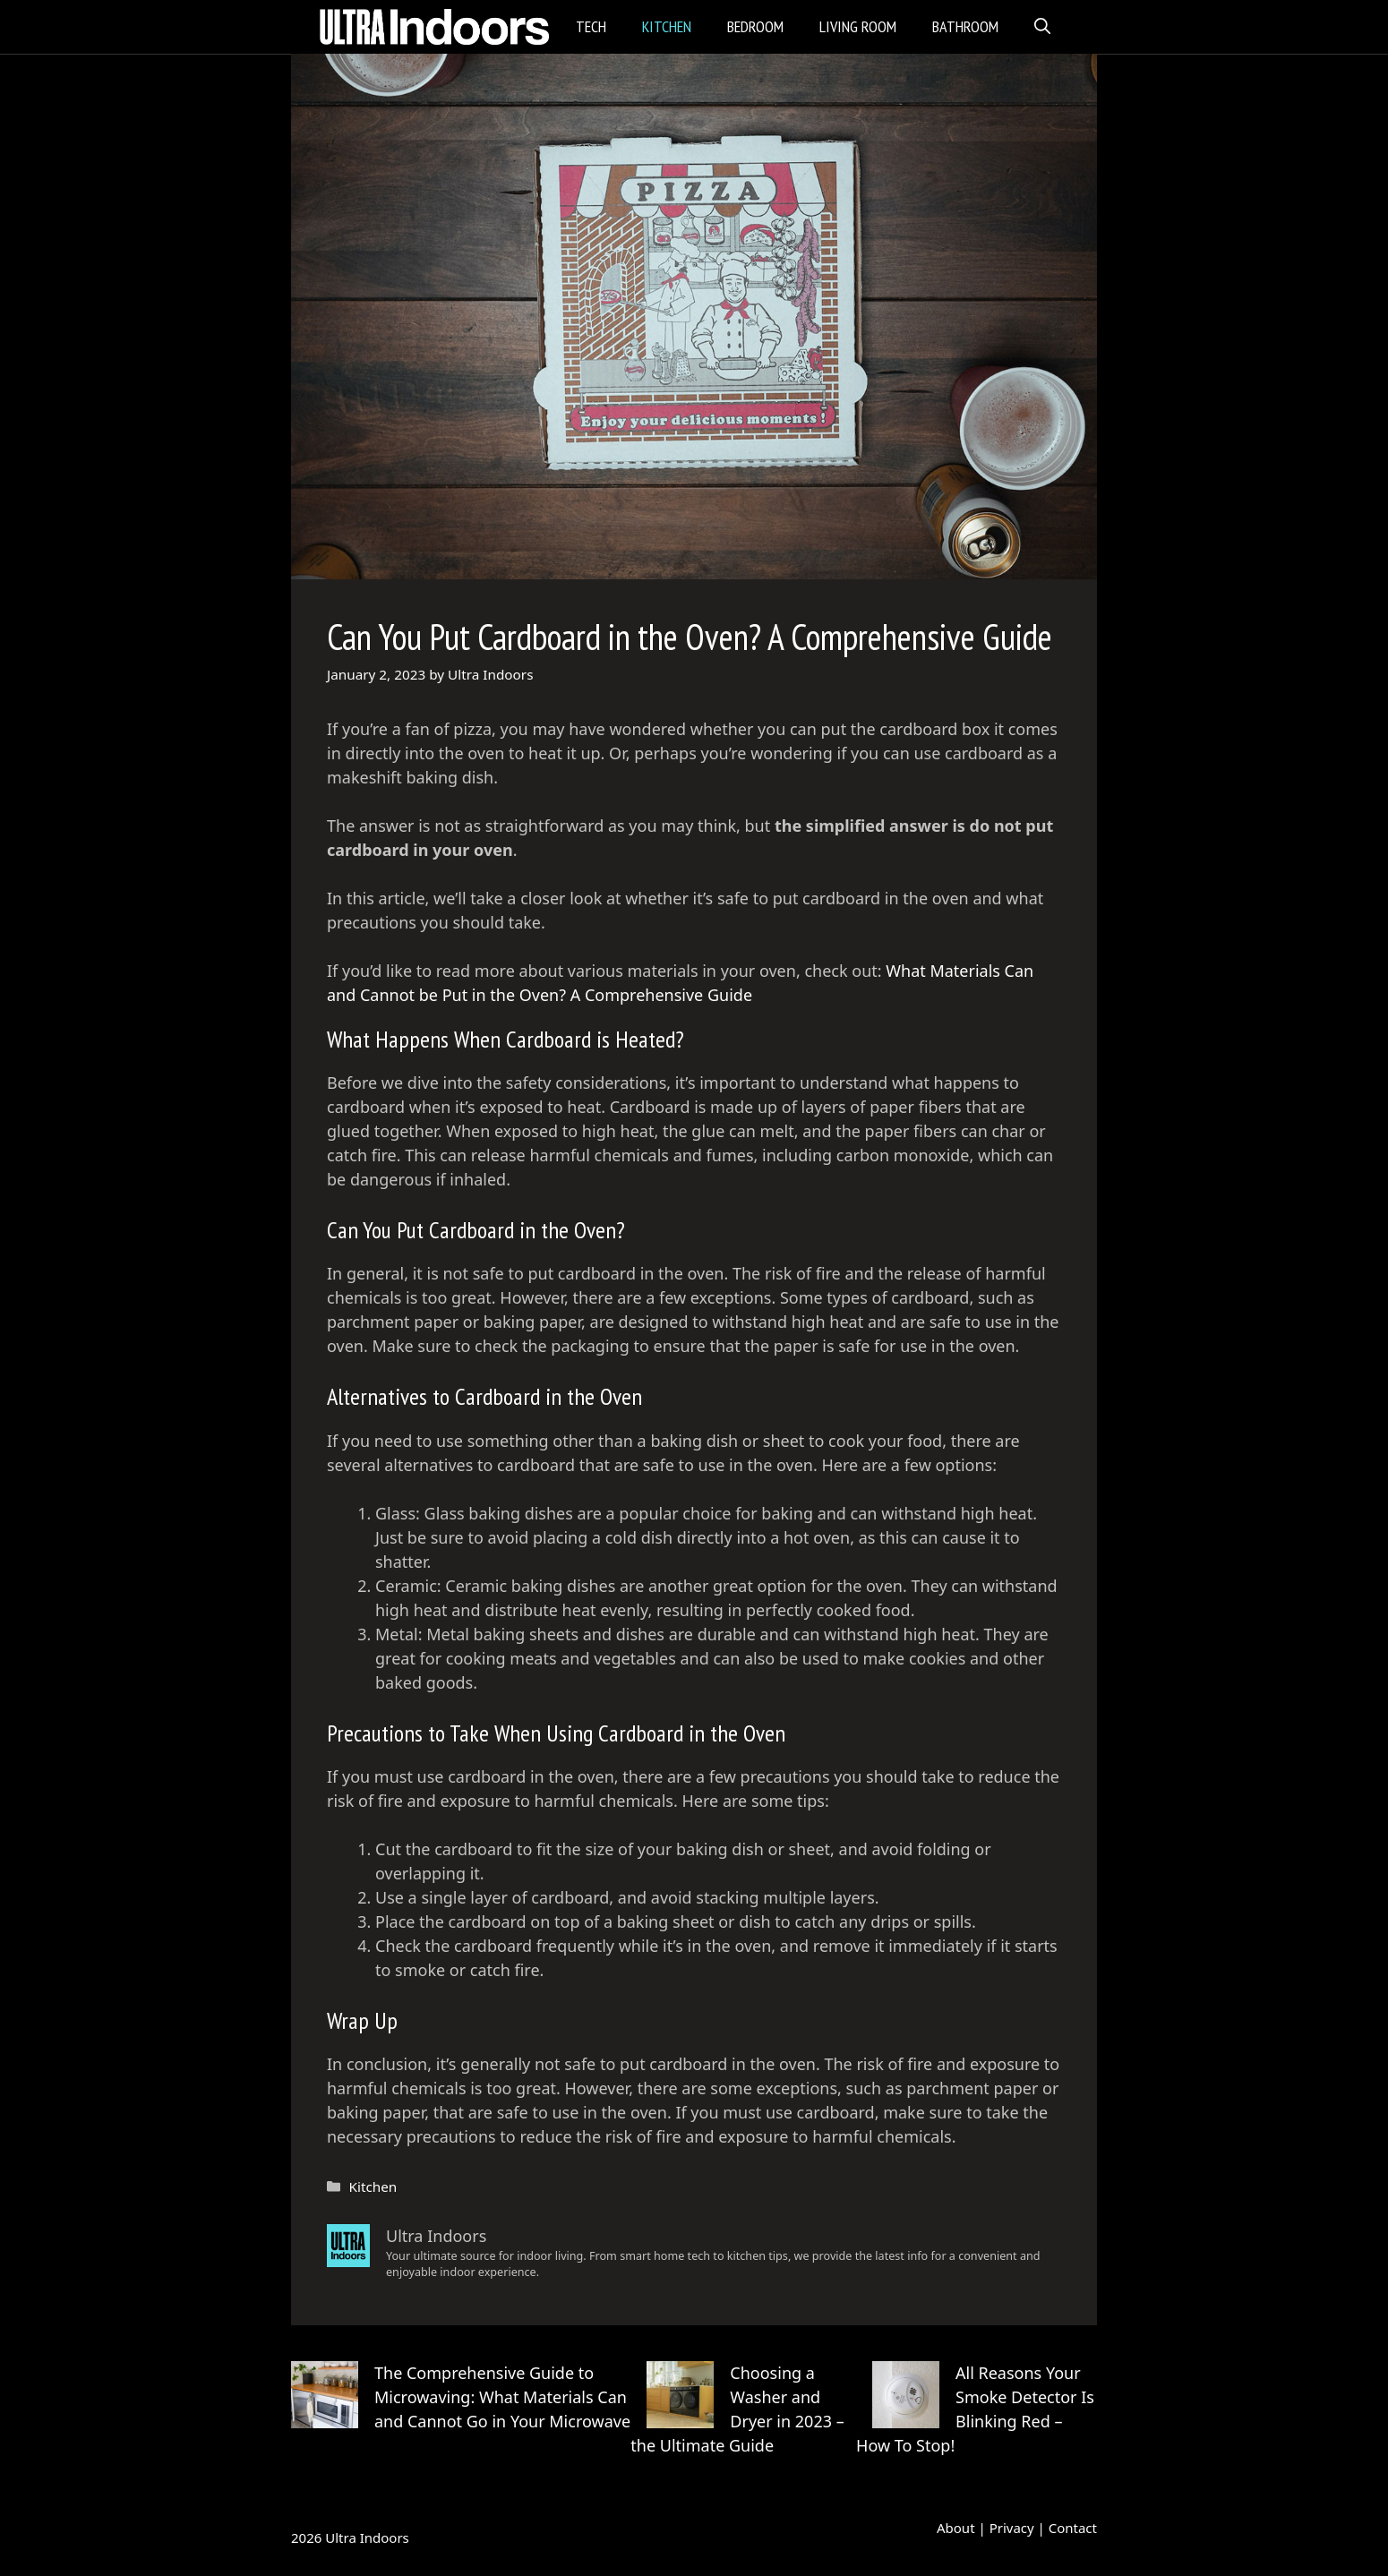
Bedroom (755, 26)
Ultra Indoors (367, 2537)
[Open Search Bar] (1042, 27)
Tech (591, 26)
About (956, 2528)
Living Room (857, 26)
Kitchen (666, 26)
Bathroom (965, 26)
